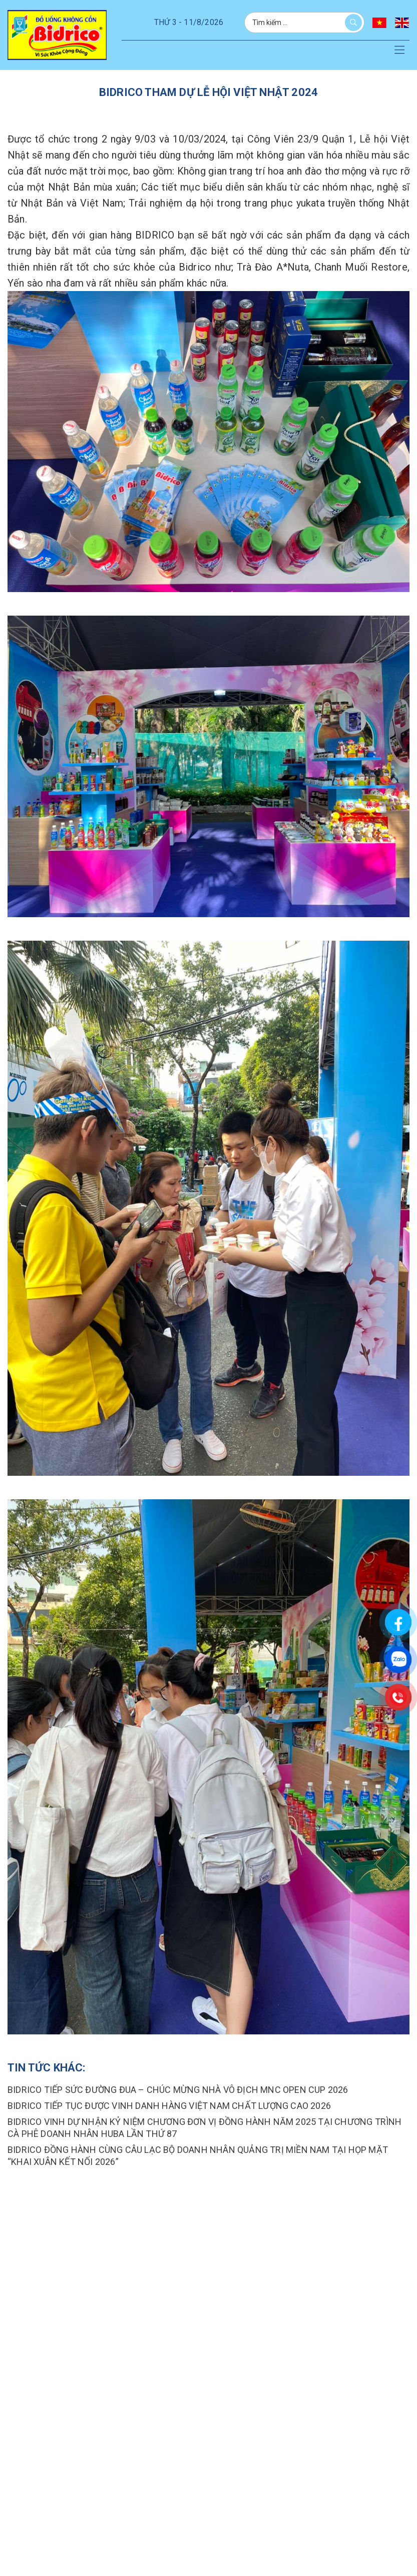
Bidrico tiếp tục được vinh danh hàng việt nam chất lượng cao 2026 (169, 2105)
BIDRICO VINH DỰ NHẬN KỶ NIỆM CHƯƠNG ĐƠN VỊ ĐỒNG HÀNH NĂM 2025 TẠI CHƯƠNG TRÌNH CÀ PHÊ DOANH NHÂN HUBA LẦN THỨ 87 (205, 2127)
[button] (399, 51)
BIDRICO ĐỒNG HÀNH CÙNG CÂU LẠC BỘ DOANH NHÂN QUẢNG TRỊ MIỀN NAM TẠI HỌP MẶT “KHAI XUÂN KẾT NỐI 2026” (198, 2155)
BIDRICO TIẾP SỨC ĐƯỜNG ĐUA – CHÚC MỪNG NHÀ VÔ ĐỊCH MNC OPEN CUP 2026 (178, 2089)
